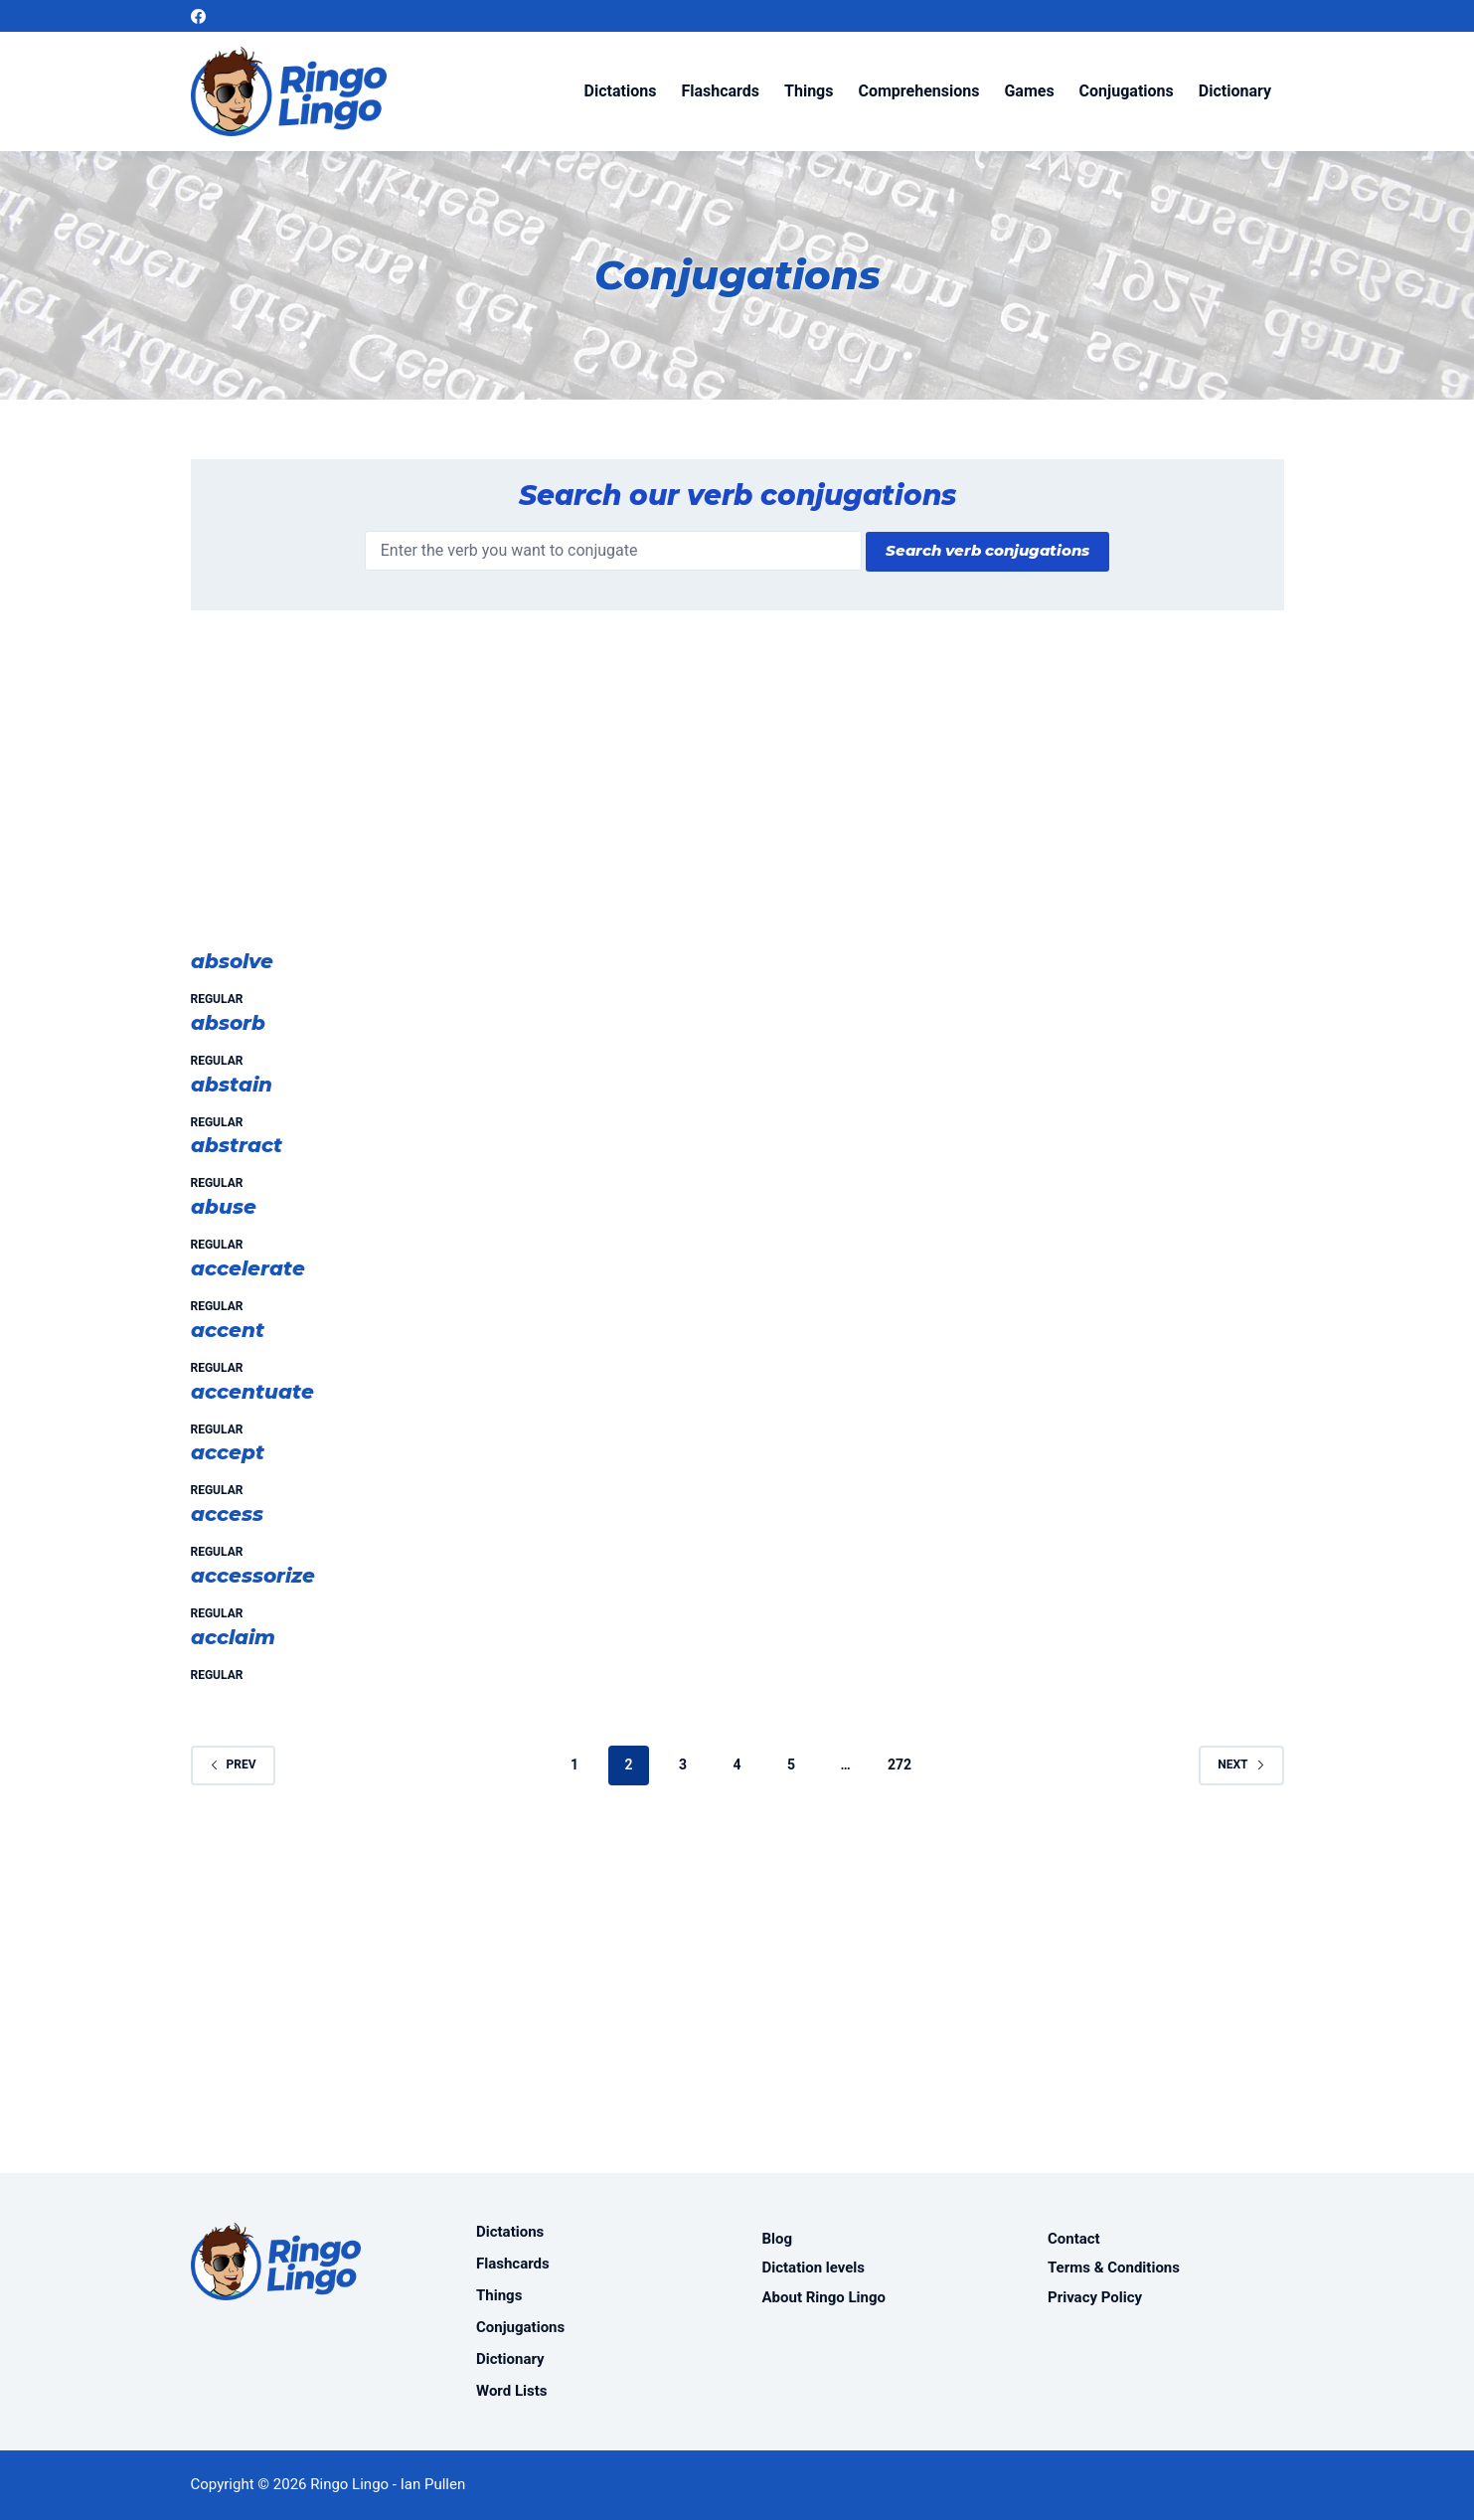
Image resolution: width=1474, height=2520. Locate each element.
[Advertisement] (737, 789)
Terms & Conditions (1114, 2267)
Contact (1074, 2239)
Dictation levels (814, 2267)
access (227, 1514)
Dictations (620, 91)
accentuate (252, 1392)
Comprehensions (918, 91)
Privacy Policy (1095, 2297)
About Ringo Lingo (824, 2297)
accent (227, 1330)
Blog (777, 2239)
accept (227, 1452)
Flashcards (720, 91)
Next (1241, 1764)
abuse (223, 1207)
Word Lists (511, 2391)
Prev (233, 1764)
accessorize (253, 1576)
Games (1029, 91)
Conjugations (1126, 91)
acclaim (233, 1637)
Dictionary (1235, 91)
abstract (236, 1145)
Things (808, 91)
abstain (231, 1084)
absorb (228, 1023)
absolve (232, 961)
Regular (217, 999)
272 (899, 1764)
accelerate (248, 1268)
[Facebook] (198, 16)
